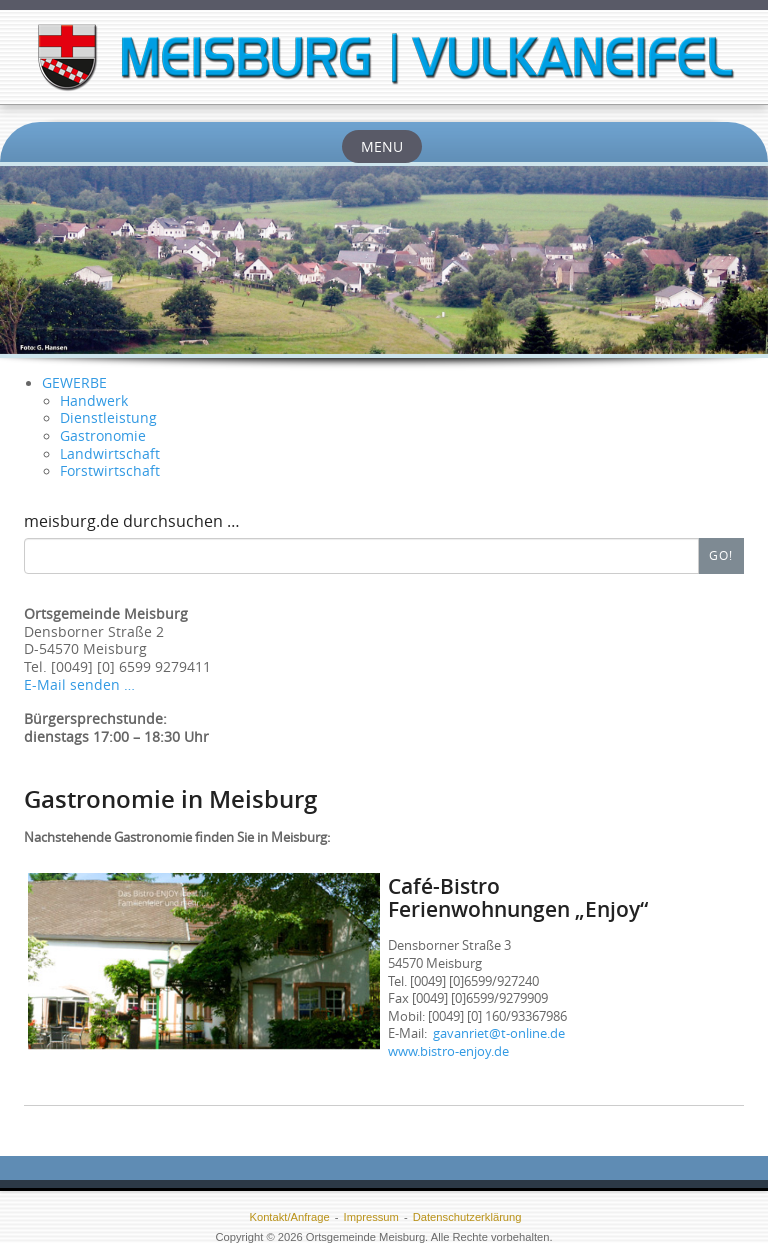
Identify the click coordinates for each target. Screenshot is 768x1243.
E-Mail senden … (79, 685)
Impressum (371, 1217)
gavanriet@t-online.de (499, 1033)
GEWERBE (74, 383)
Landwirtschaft (110, 454)
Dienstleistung (108, 418)
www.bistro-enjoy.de (448, 1051)
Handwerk (94, 401)
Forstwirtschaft (110, 471)
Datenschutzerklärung (467, 1217)
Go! (721, 555)
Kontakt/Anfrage (289, 1217)
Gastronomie (103, 436)
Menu (382, 146)
